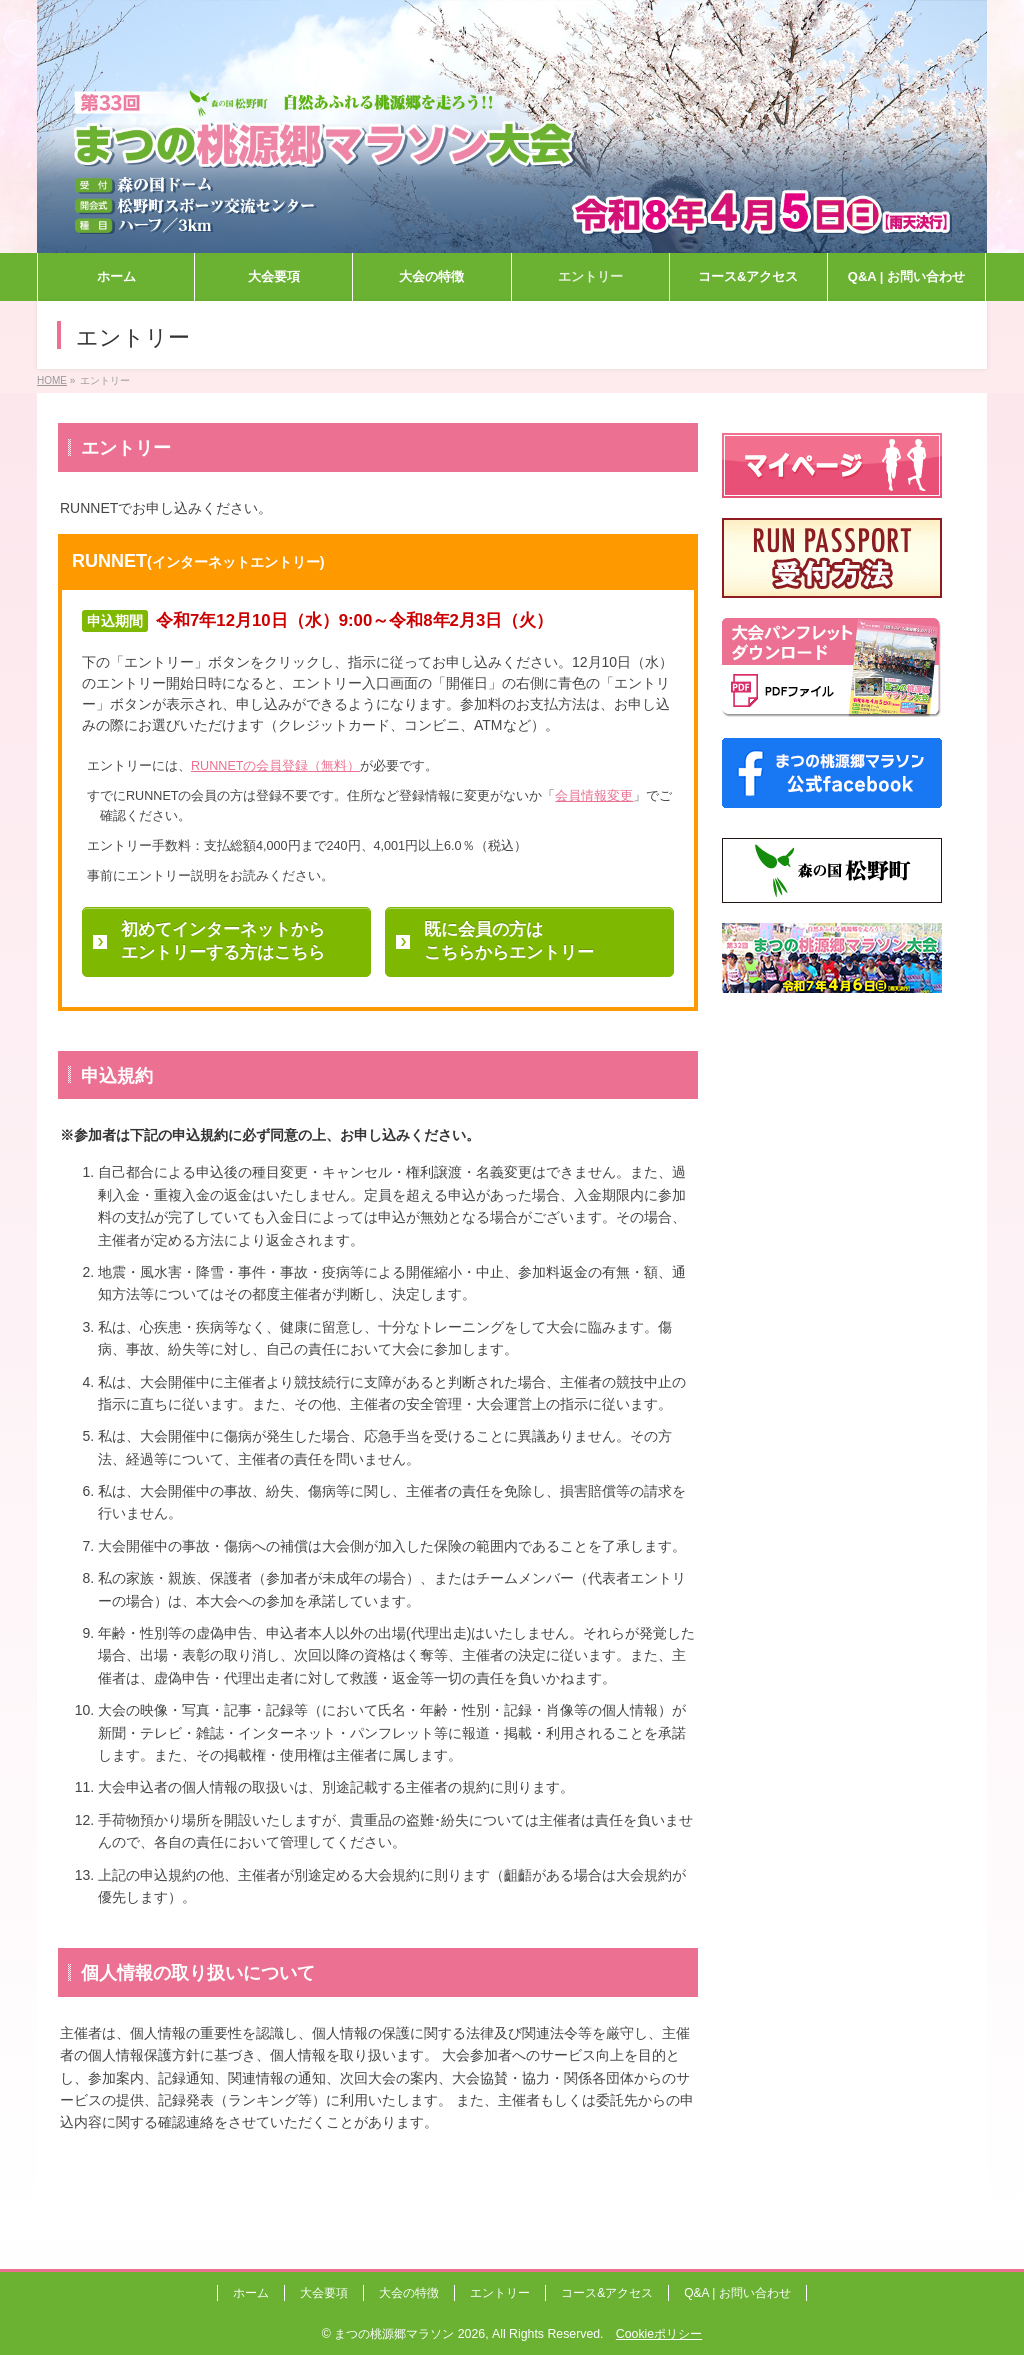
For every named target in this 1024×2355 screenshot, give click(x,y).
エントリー (500, 2293)
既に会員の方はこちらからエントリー (509, 941)
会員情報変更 (594, 796)
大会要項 (324, 2293)
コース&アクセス (607, 2293)
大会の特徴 (409, 2293)
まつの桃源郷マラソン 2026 (409, 2334)
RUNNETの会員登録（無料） (275, 766)
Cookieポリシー (659, 2334)
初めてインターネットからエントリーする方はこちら (223, 941)
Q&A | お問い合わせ (737, 2293)
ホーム (251, 2293)
